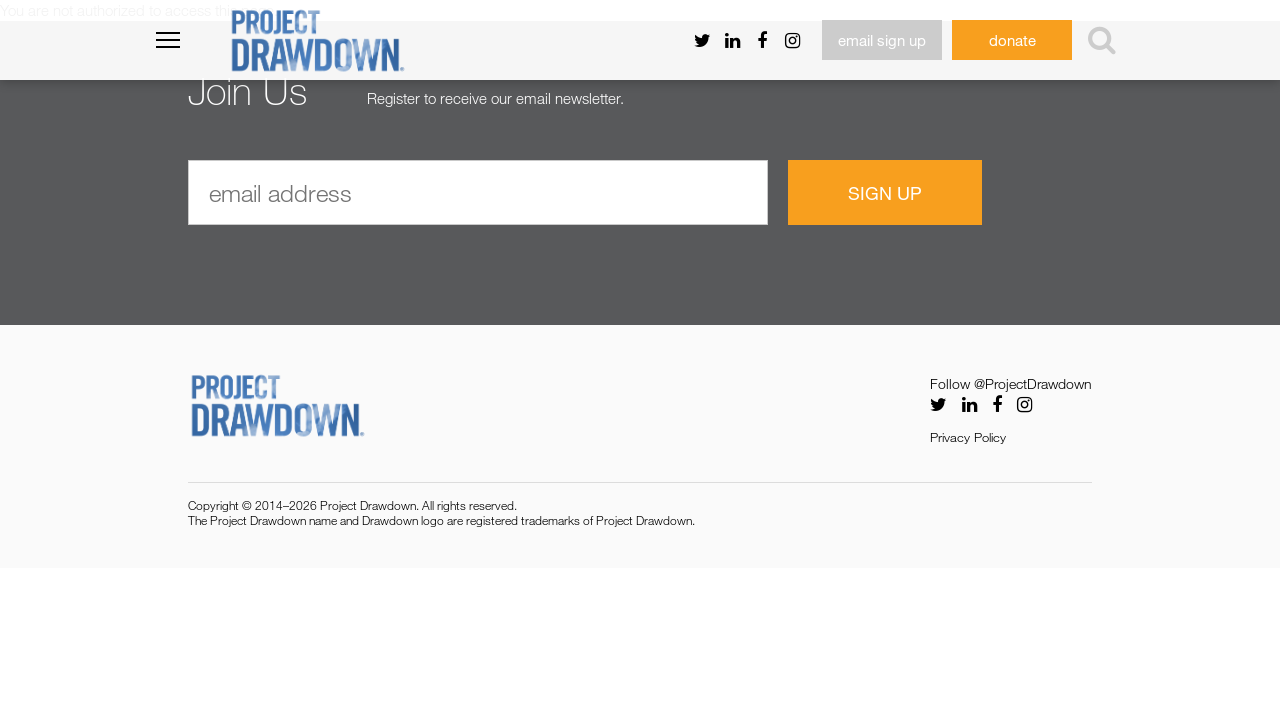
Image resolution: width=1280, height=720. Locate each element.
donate (1012, 40)
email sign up (882, 40)
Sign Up (885, 193)
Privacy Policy (968, 437)
